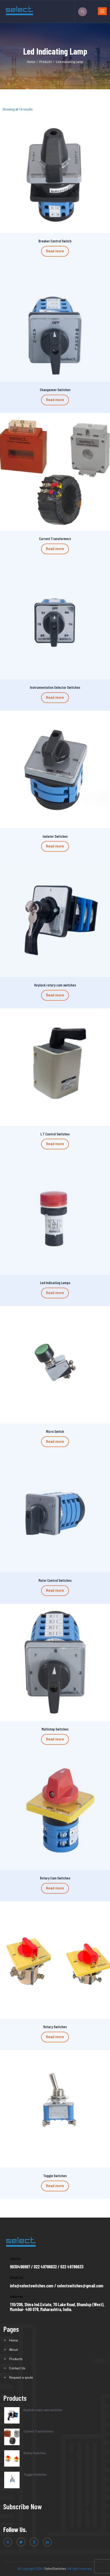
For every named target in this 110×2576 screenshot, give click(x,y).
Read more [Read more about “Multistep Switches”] (55, 1739)
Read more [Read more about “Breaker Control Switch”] (55, 251)
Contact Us (17, 2368)
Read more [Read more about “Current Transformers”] (55, 549)
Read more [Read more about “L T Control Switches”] (55, 1144)
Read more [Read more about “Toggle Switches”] (55, 2186)
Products (15, 2359)
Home (13, 2340)
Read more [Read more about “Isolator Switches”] (55, 846)
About (13, 2349)
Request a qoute (21, 2377)
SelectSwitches (55, 2568)
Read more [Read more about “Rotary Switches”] (55, 2037)
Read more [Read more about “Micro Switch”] (55, 1441)
